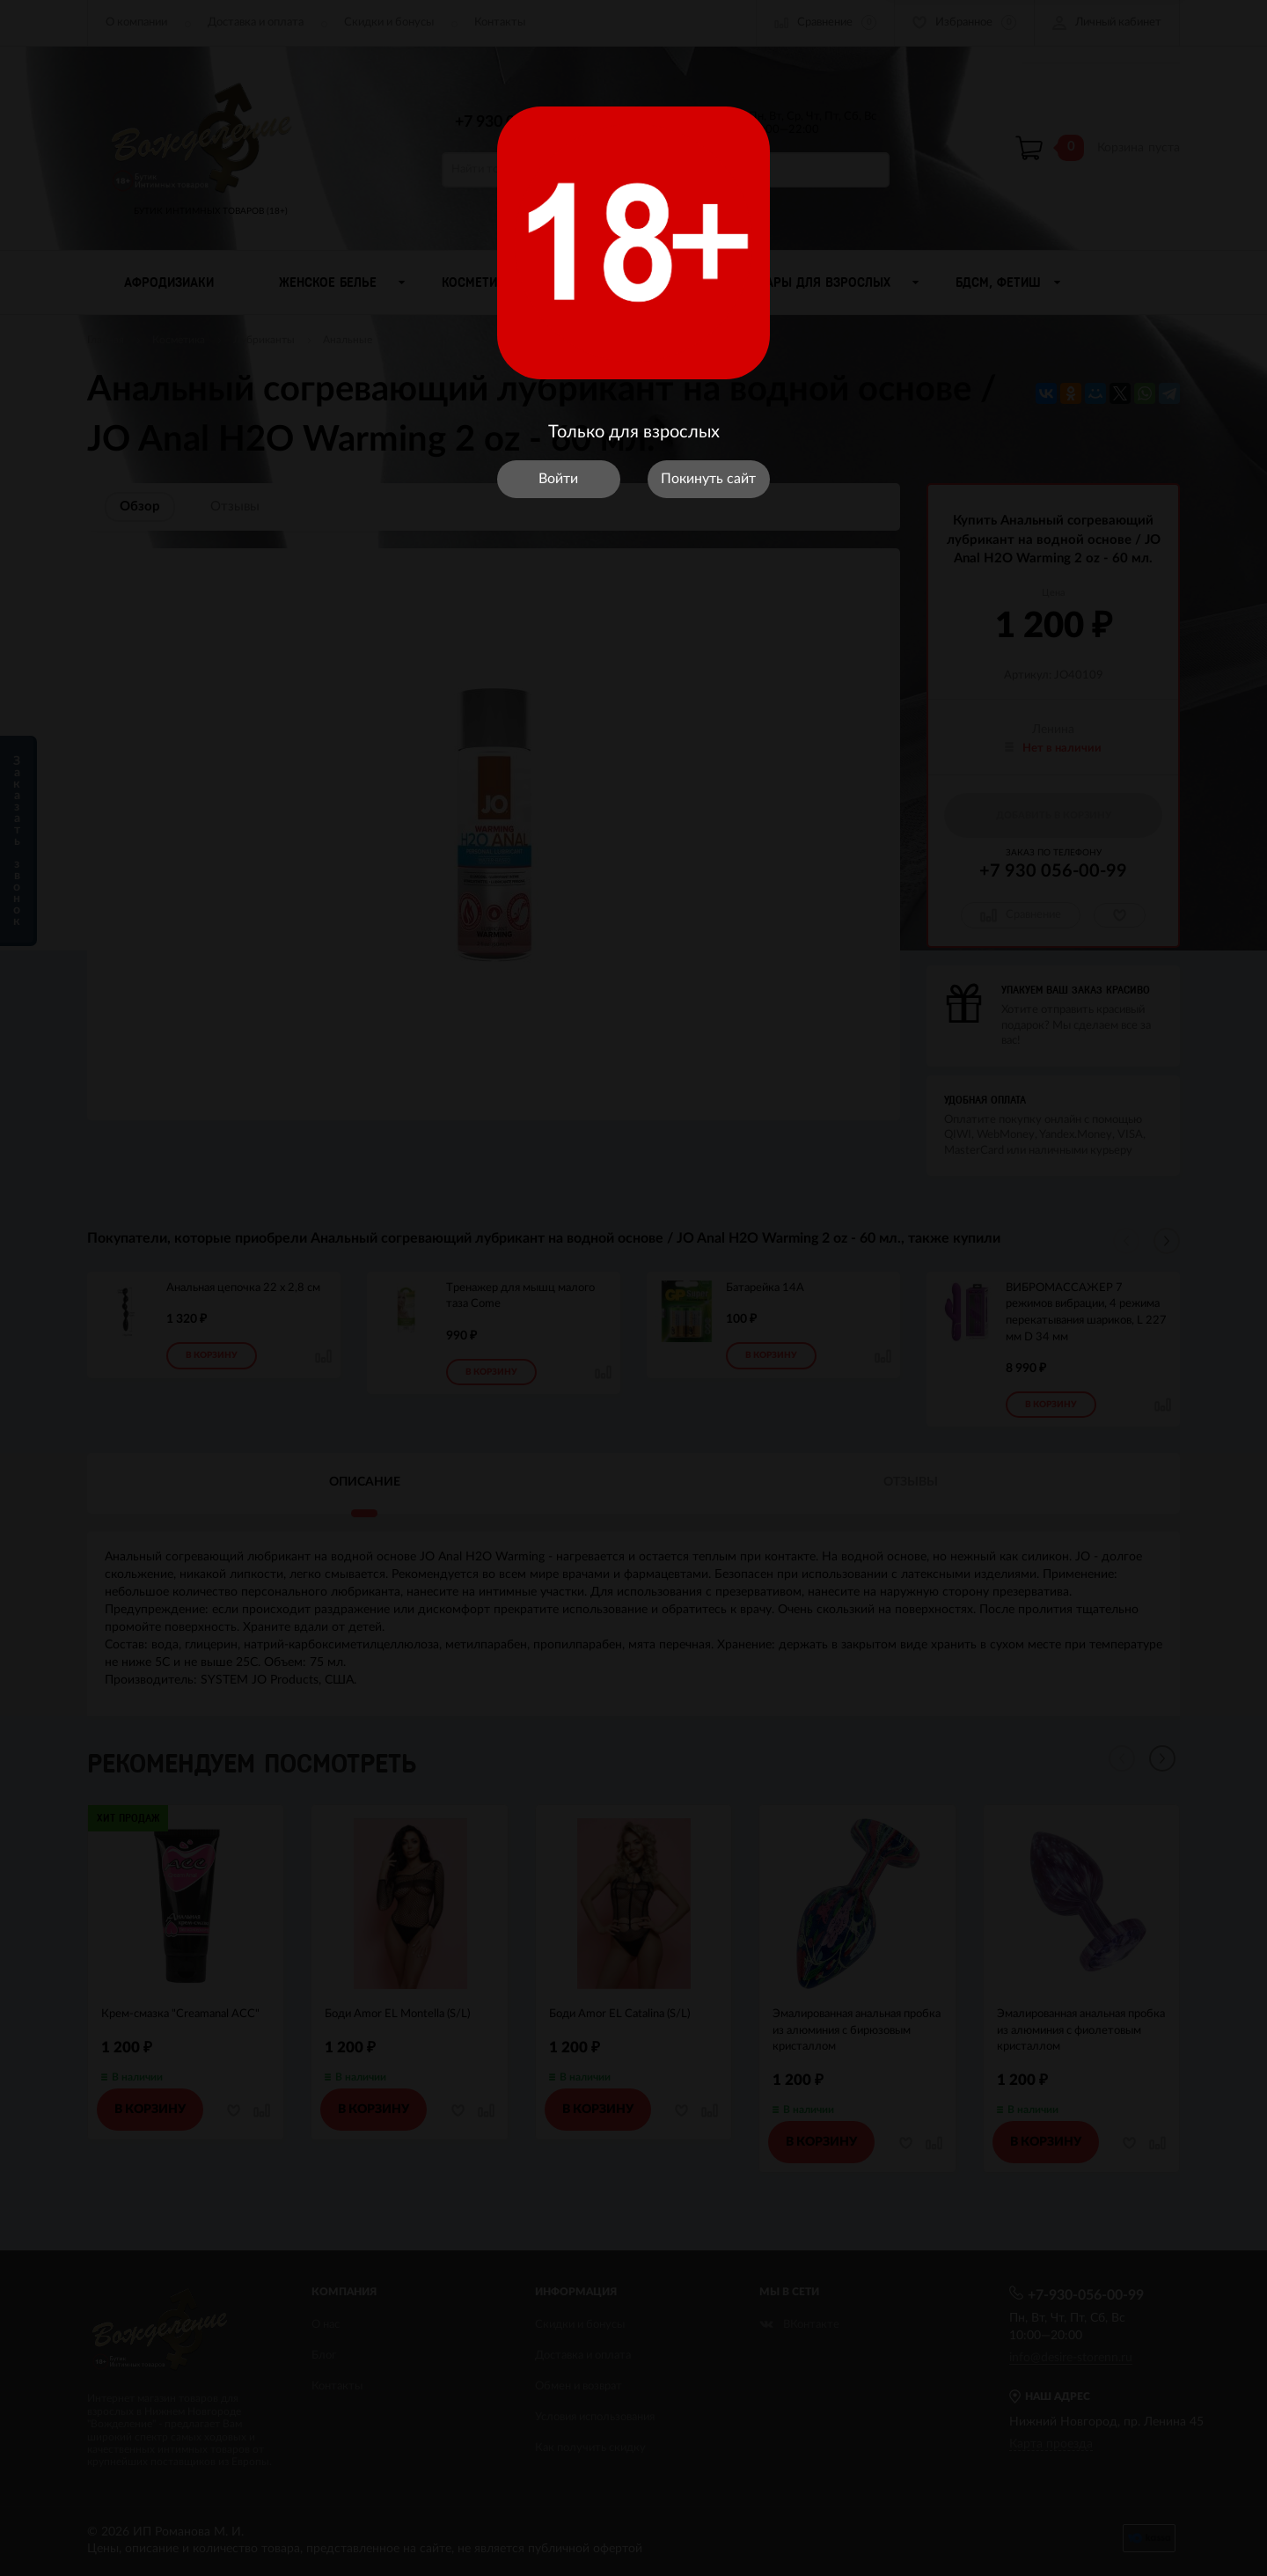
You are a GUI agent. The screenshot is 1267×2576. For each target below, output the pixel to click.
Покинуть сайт (708, 479)
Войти (558, 479)
